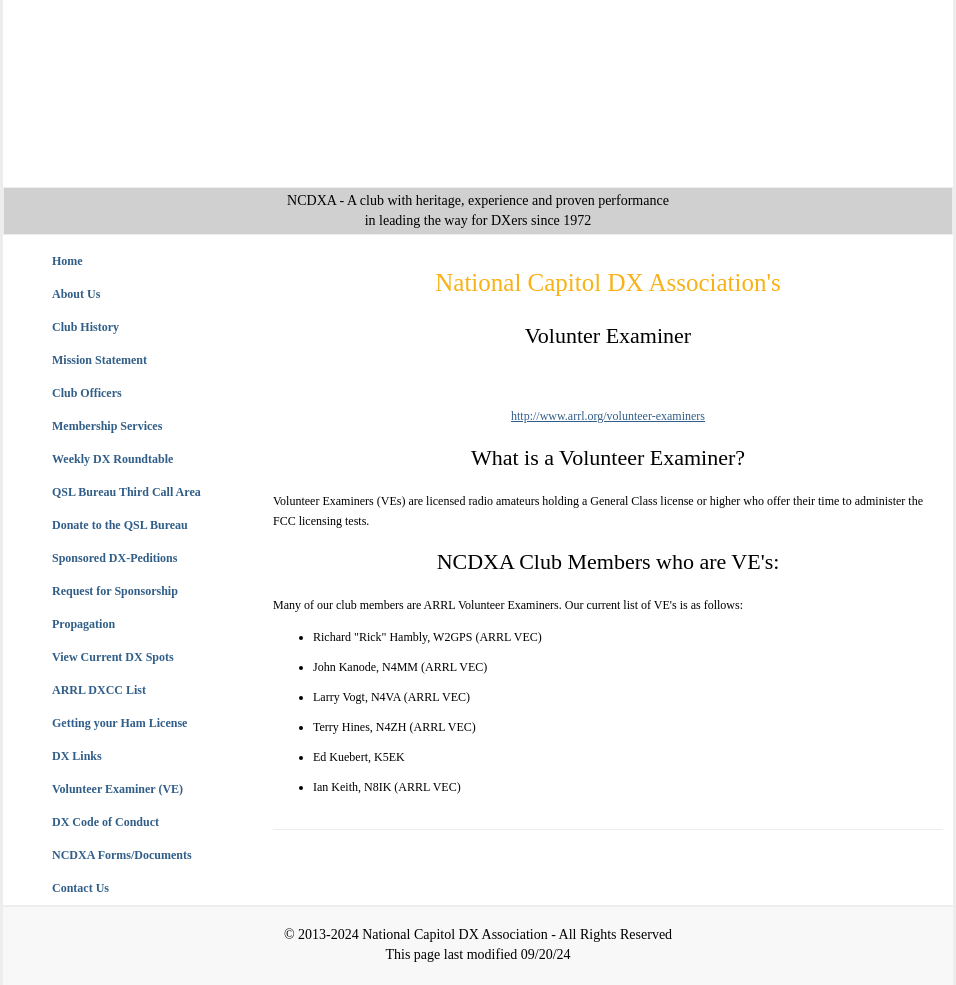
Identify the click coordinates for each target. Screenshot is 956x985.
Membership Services (107, 426)
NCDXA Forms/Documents (122, 855)
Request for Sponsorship (115, 591)
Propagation (83, 624)
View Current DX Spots (113, 657)
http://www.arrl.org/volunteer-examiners (608, 416)
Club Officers (87, 393)
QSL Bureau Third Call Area (126, 492)
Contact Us (80, 888)
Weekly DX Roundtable (112, 459)
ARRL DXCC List (99, 690)
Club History (85, 327)
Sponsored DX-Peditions (114, 558)
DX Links (77, 756)
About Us (76, 294)
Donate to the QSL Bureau (120, 525)
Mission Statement (99, 360)
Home (67, 261)
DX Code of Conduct (105, 822)
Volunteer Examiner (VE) (117, 789)
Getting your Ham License (119, 723)
